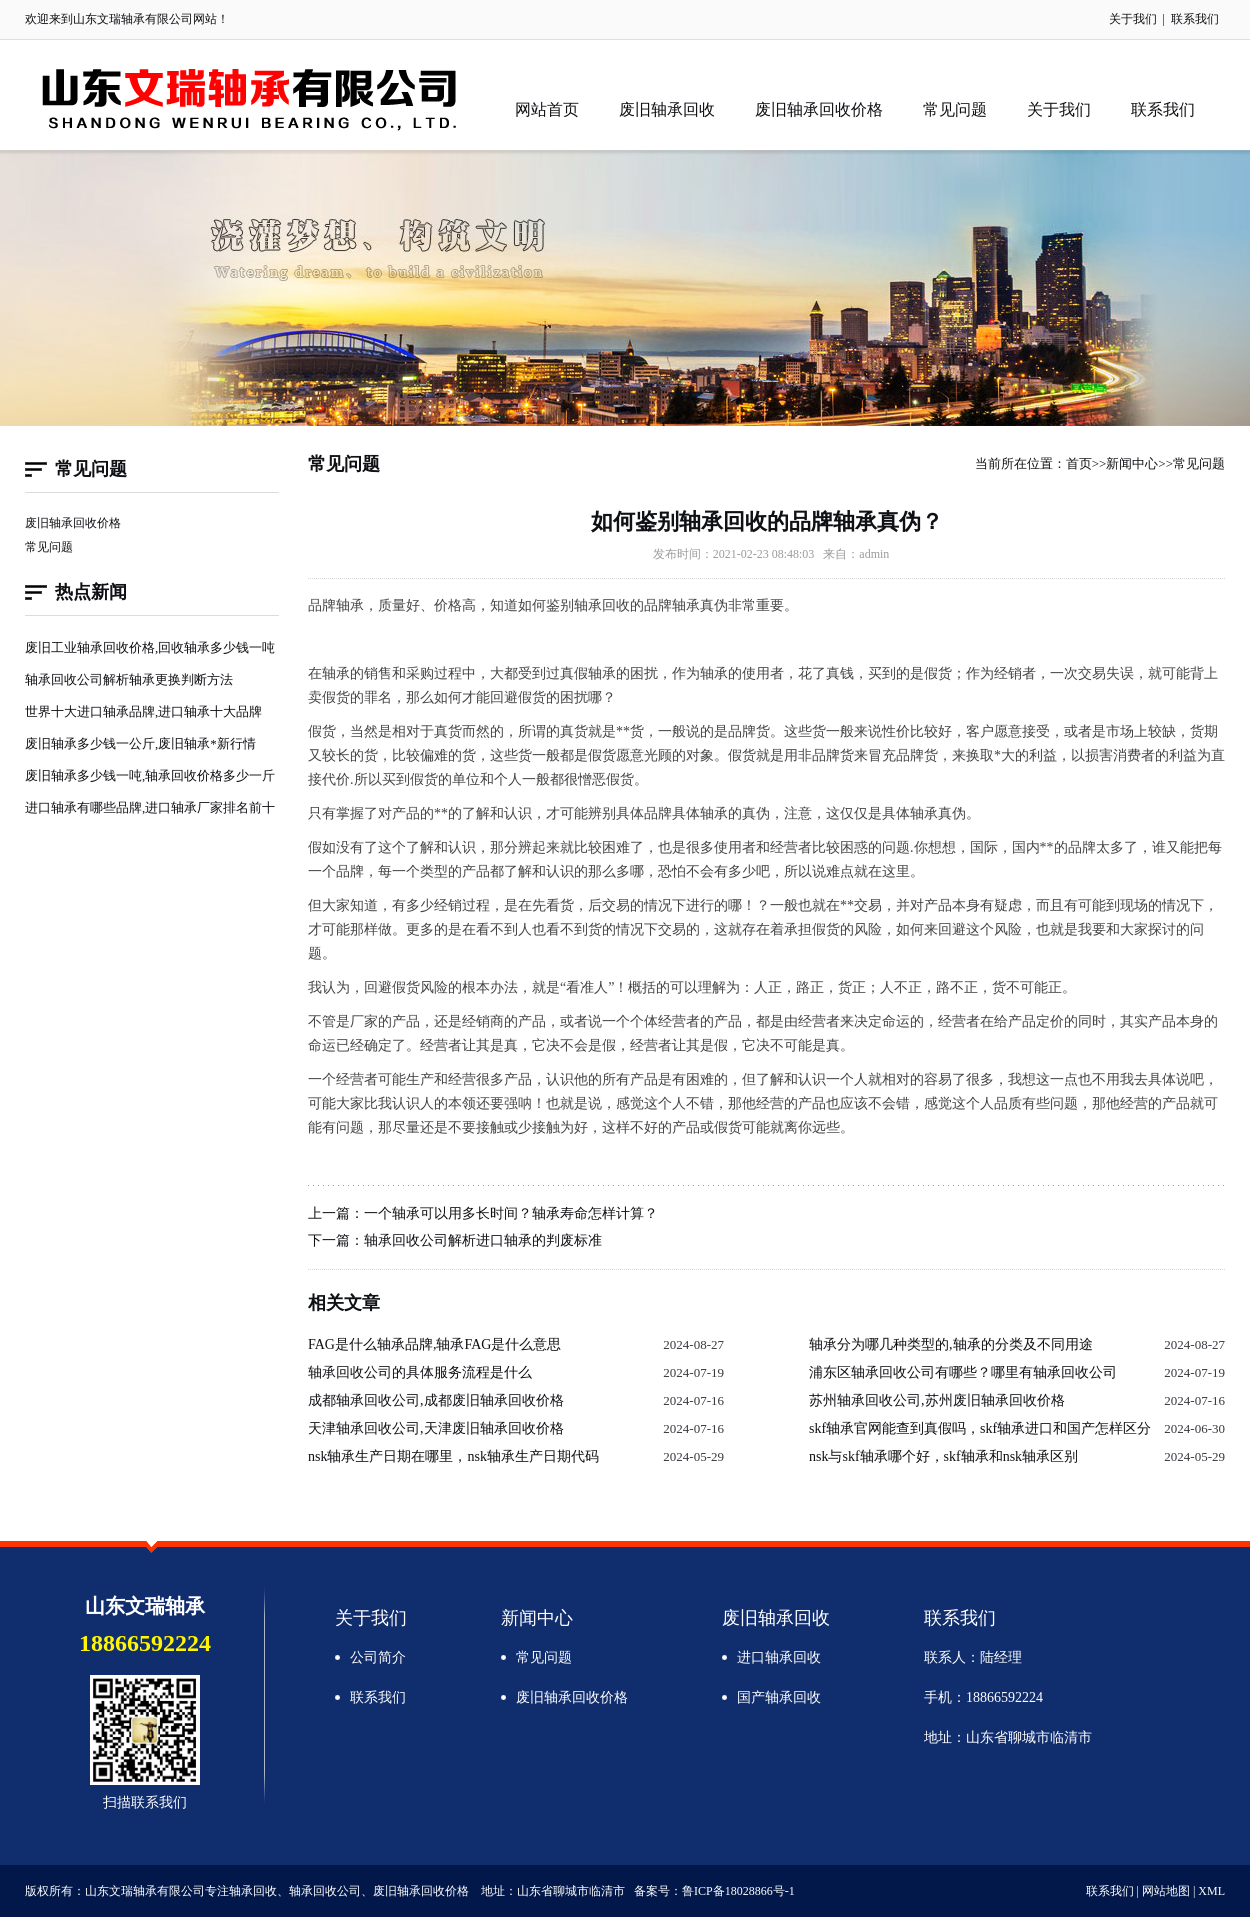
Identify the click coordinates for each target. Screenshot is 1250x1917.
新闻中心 (1132, 463)
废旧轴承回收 (667, 109)
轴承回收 (250, 98)
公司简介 (378, 1657)
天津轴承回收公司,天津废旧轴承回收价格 (436, 1428)
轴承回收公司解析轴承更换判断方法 (129, 679)
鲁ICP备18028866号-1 (738, 1891)
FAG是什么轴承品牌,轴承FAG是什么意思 (434, 1344)
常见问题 (955, 109)
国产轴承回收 (779, 1697)
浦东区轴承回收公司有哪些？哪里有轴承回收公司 (963, 1372)
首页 (1079, 463)
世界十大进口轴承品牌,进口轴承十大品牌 (143, 711)
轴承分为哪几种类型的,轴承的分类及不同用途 (951, 1344)
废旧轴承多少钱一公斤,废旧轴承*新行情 (140, 743)
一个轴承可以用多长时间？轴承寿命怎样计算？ (511, 1213)
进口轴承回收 (779, 1657)
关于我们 (1133, 19)
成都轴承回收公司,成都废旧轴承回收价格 (436, 1400)
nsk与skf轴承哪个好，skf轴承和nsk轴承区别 (943, 1456)
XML (1211, 1891)
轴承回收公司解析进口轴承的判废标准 (483, 1240)
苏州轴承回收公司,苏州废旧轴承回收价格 (937, 1400)
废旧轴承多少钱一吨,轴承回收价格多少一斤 (150, 775)
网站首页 (547, 109)
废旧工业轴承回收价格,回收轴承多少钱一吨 (150, 647)
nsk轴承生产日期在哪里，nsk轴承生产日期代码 (453, 1456)
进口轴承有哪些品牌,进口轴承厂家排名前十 (150, 807)
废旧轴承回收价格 (819, 109)
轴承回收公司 (325, 1891)
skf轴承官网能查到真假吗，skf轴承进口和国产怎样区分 (980, 1428)
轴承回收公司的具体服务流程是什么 (420, 1372)
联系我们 (1195, 19)
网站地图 (1166, 1891)
